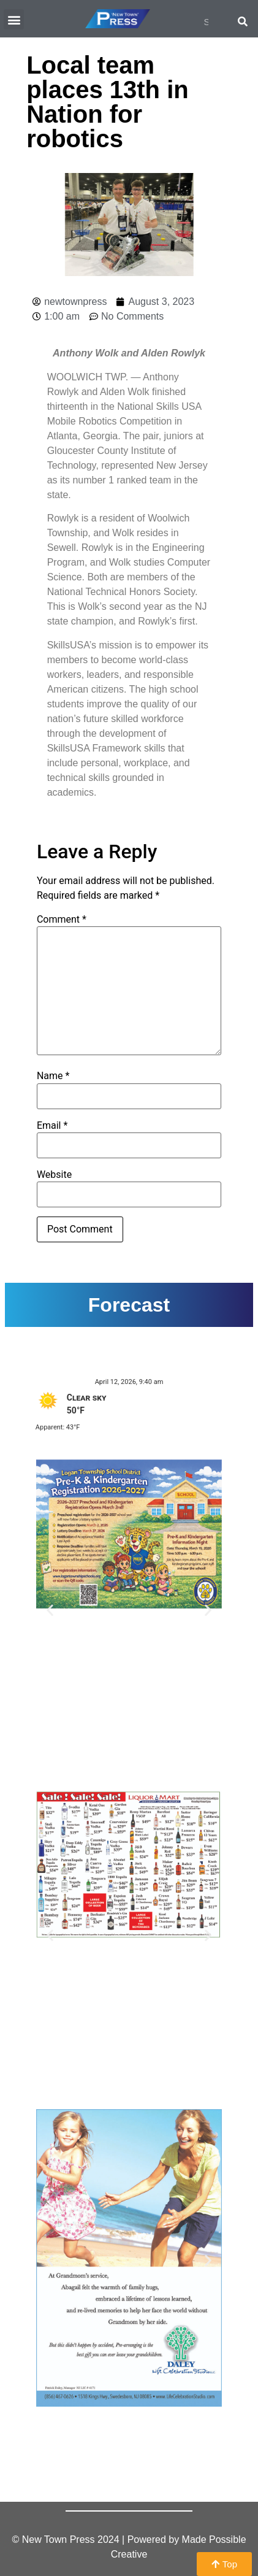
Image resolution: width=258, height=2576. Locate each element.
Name (53, 1076)
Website (54, 1175)
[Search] (242, 21)
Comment (61, 920)
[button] (14, 19)
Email (52, 1126)
